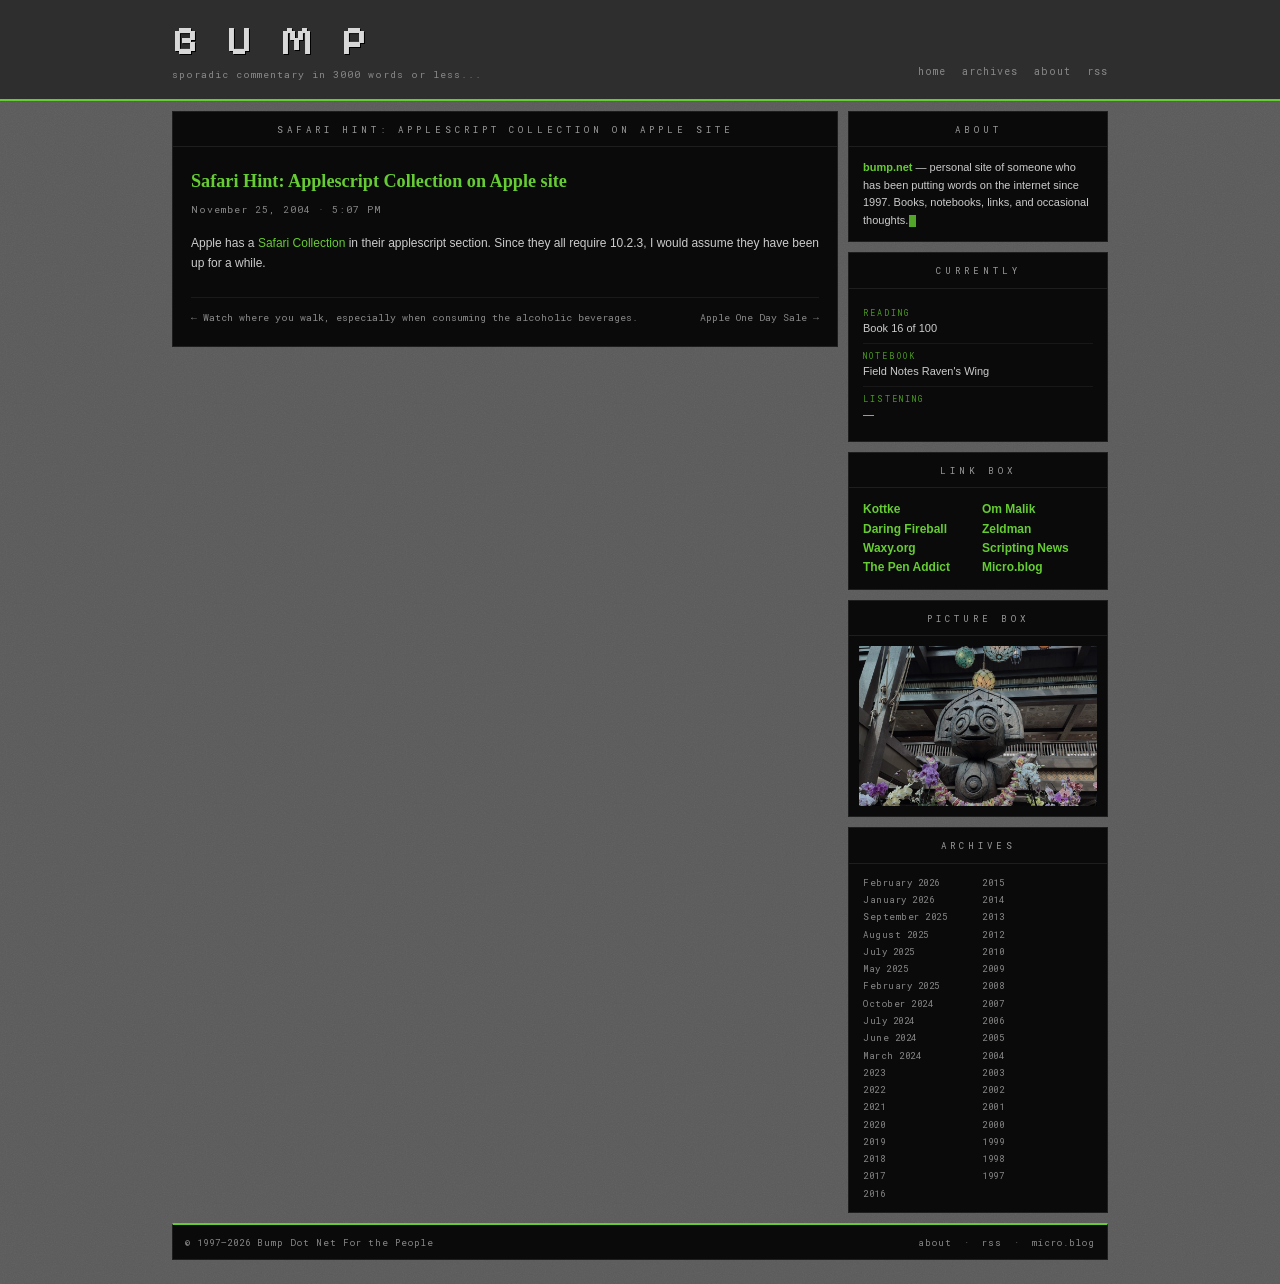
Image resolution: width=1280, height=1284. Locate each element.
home (932, 71)
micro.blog (1063, 1242)
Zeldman (1006, 529)
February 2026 (901, 882)
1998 (993, 1158)
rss (1097, 71)
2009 (993, 968)
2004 (993, 1055)
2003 (993, 1072)
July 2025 (889, 951)
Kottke (881, 509)
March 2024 (892, 1055)
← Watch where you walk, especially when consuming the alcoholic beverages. (414, 317)
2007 (993, 1003)
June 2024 (890, 1037)
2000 (993, 1124)
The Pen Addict (906, 567)
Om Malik (1008, 509)
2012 (993, 934)
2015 (993, 882)
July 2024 (889, 1020)
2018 (874, 1158)
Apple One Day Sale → (759, 317)
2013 (993, 916)
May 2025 (885, 968)
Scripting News (1025, 548)
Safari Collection (301, 243)
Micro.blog (1012, 567)
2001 (993, 1106)
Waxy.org (889, 548)
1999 (993, 1141)
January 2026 (898, 899)
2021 (874, 1106)
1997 (993, 1175)
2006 (993, 1020)
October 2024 (898, 1003)
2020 (874, 1124)
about (1052, 71)
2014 (993, 899)
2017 (874, 1175)
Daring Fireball (905, 529)
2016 (874, 1193)
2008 (993, 985)
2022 (874, 1089)
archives (990, 71)
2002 (993, 1089)
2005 (993, 1037)
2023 (874, 1072)
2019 (874, 1141)
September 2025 (905, 916)
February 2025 (901, 985)
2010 (993, 951)
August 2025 (896, 934)
